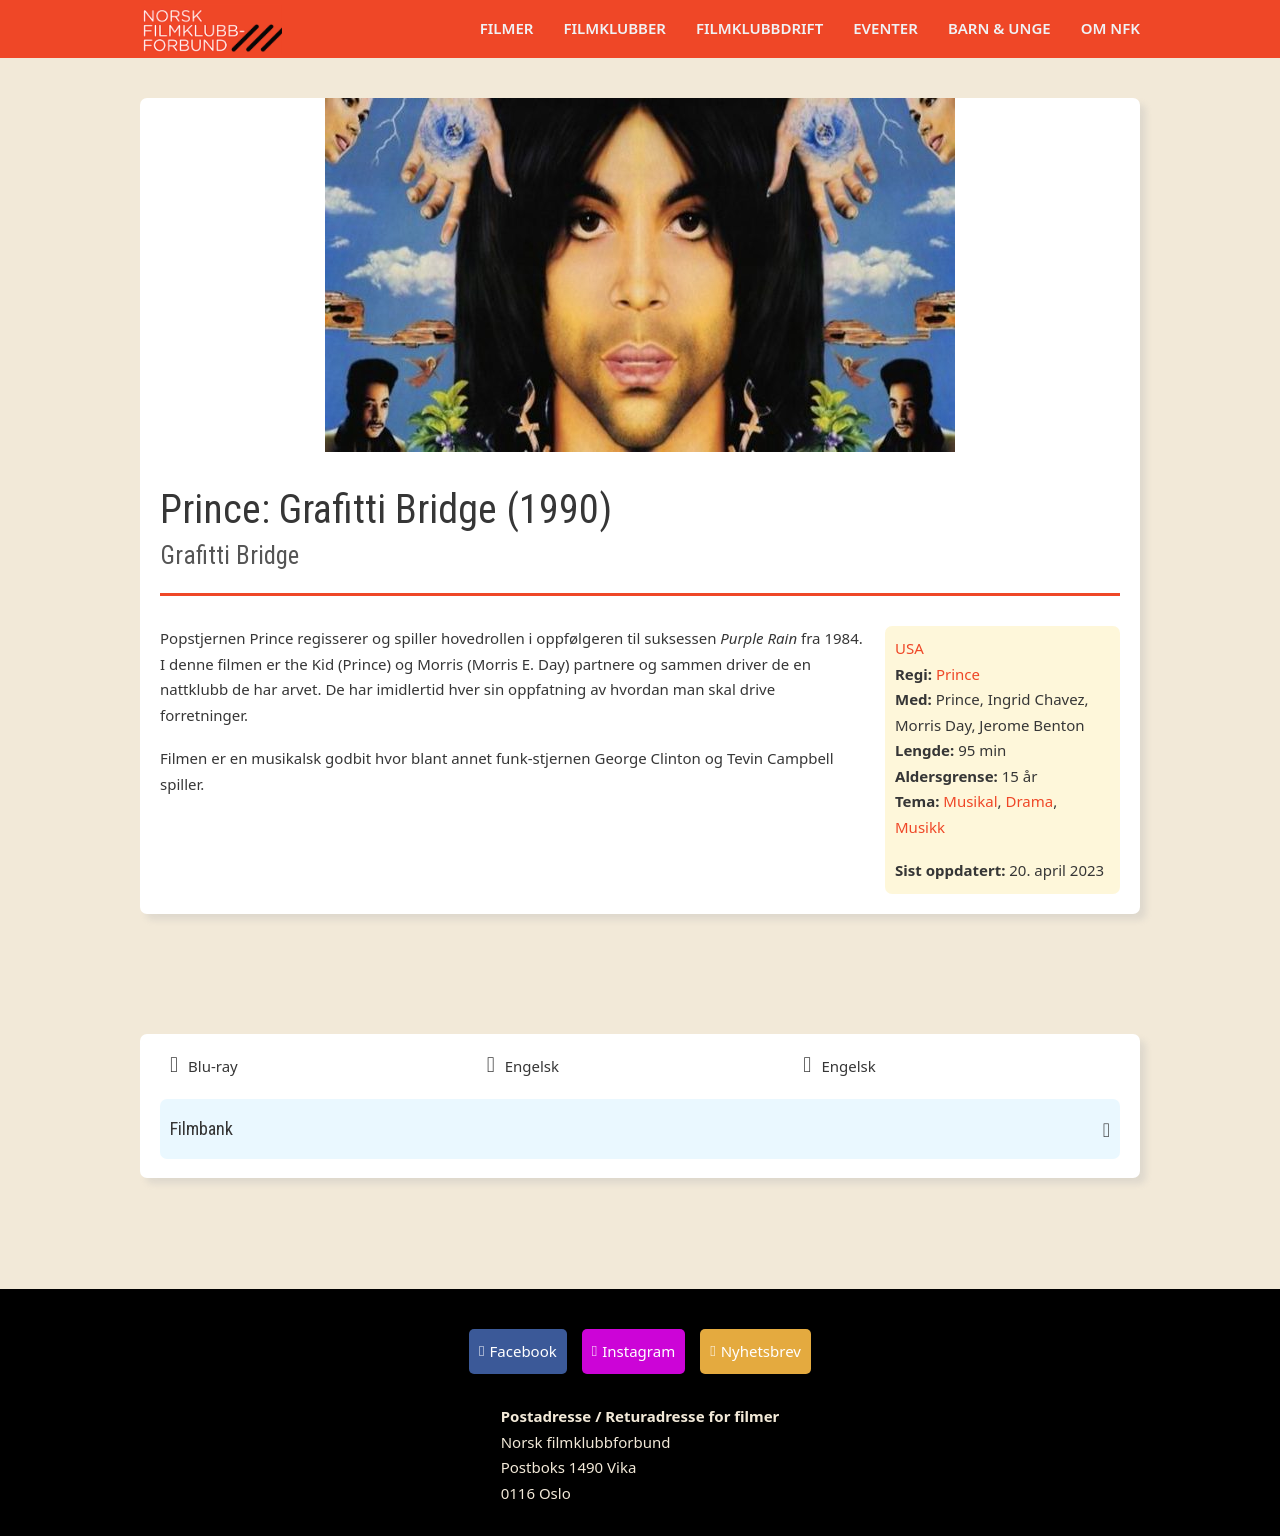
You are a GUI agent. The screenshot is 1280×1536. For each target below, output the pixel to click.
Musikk (920, 827)
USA (909, 648)
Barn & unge (999, 28)
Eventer (885, 28)
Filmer (507, 28)
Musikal (970, 801)
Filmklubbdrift (759, 28)
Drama (1029, 801)
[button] (640, 1129)
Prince (958, 674)
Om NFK (1110, 28)
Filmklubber (614, 28)
